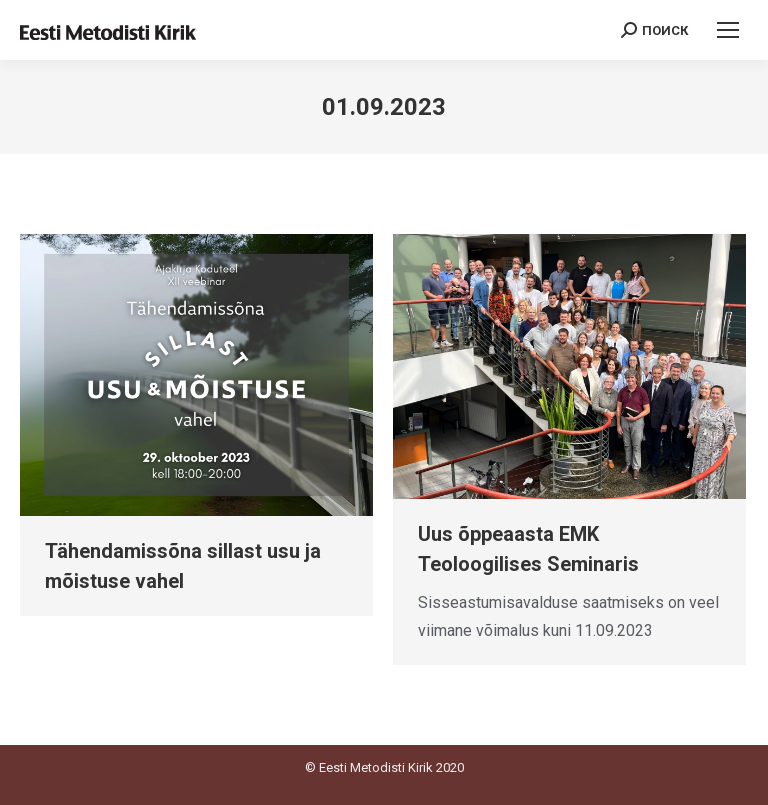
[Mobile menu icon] (728, 30)
